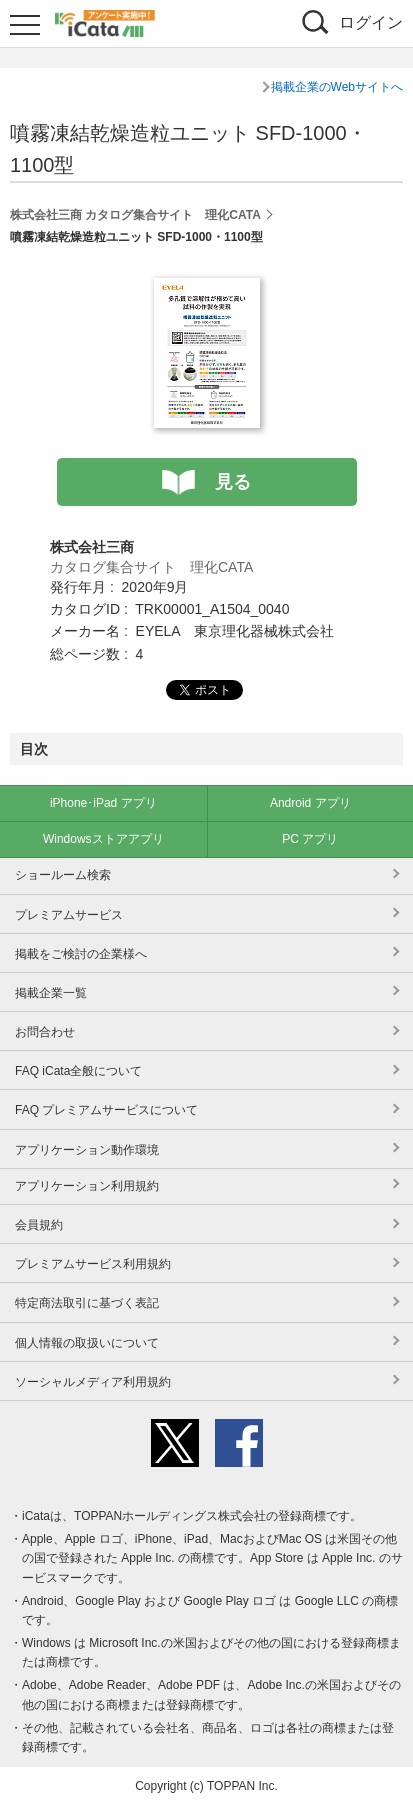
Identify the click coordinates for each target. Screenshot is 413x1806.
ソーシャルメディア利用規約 (93, 1382)
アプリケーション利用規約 (87, 1186)
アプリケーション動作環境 (87, 1150)
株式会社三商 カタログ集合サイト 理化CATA (135, 215)
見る (233, 482)
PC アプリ (310, 839)
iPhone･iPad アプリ (103, 803)
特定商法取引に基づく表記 (87, 1303)
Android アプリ (310, 803)
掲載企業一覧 (51, 993)
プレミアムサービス (69, 915)
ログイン (371, 22)
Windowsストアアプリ (103, 839)
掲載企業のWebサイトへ (337, 87)
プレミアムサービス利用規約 (93, 1264)
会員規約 (39, 1225)
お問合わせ (45, 1032)
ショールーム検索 (63, 875)
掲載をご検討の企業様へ (81, 954)
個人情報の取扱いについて (87, 1343)
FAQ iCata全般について (78, 1071)
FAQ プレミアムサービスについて (106, 1110)
